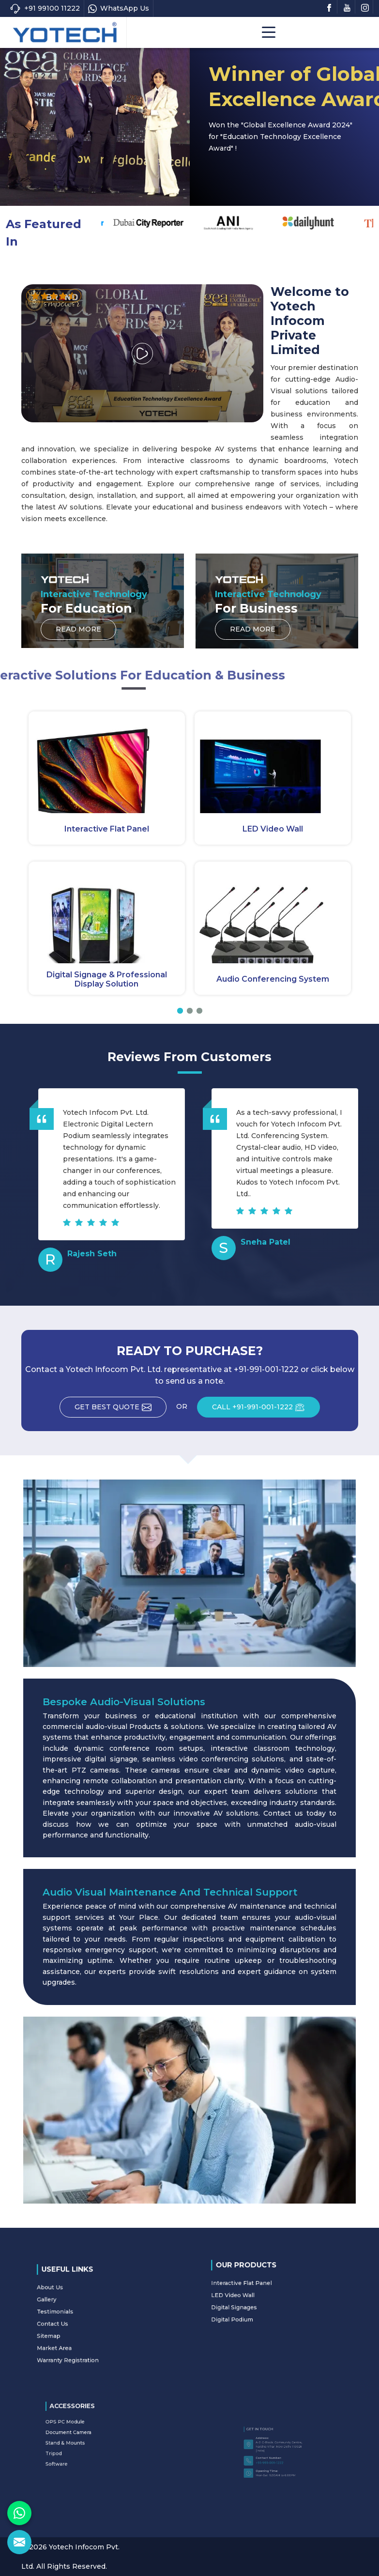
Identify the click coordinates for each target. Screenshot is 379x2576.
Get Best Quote (121, 1410)
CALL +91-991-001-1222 (266, 1410)
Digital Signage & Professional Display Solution (106, 979)
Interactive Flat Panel (106, 828)
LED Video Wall (273, 828)
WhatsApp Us (118, 8)
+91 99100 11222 (45, 8)
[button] (180, 1011)
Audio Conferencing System (272, 979)
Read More (294, 186)
